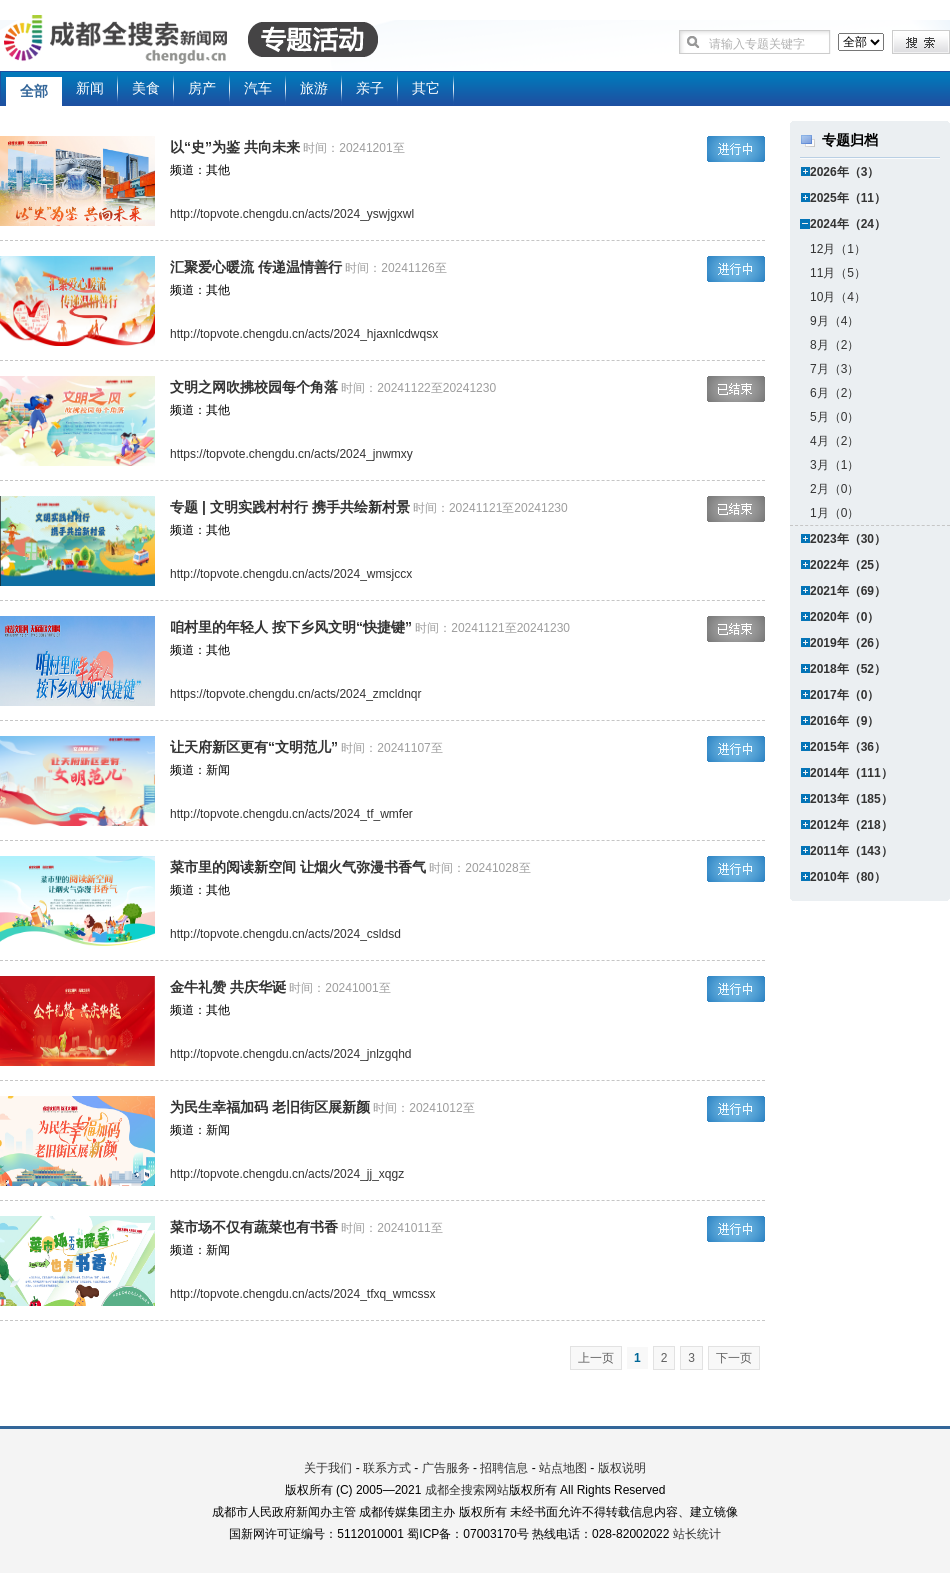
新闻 (90, 88)
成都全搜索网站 (467, 1490)
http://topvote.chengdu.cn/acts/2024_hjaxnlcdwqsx (304, 334)
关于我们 (328, 1468)
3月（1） (834, 465)
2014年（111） (851, 773)
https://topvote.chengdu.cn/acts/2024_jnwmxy (291, 454)
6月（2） (834, 393)
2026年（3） (844, 172)
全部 (34, 91)
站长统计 (697, 1534)
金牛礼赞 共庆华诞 (228, 987)
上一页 (596, 1358)
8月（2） (834, 345)
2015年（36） (848, 747)
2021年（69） (848, 591)
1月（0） (834, 513)
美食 (146, 88)
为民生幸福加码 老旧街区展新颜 (270, 1107)
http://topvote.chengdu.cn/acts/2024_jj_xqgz (287, 1174)
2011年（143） (851, 851)
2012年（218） (851, 825)
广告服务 (446, 1468)
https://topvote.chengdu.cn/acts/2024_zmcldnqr (296, 694)
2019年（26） (848, 643)
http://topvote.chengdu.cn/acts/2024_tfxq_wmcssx (303, 1294)
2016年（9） (844, 721)
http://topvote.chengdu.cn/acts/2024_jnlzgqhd (291, 1054)
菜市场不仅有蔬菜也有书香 (254, 1227)
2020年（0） (844, 617)
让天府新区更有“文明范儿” (254, 747)
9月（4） (834, 321)
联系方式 (387, 1468)
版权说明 (622, 1468)
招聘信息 (504, 1468)
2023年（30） (848, 539)
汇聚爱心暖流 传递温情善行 (256, 267)
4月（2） (834, 441)
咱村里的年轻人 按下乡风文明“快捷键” (291, 627)
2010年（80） (848, 877)
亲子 (370, 88)
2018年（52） (848, 669)
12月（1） (838, 249)
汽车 (258, 88)
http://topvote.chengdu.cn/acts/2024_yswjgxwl (292, 214)
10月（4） (838, 297)
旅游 (314, 88)
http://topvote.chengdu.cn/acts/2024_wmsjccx (291, 574)
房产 (202, 88)
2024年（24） (848, 224)
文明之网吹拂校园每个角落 (254, 387)
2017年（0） (844, 695)
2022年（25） (848, 565)
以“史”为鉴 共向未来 (235, 147)
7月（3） (834, 369)
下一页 (734, 1358)
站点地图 (563, 1468)
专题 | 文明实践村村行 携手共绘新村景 (290, 507)
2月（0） (834, 489)
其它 (426, 88)
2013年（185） (851, 799)
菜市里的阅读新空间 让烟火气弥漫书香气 (298, 867)
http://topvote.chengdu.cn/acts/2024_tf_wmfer (291, 814)
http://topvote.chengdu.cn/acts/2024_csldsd (285, 934)
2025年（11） (848, 198)
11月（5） (838, 273)
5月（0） (834, 417)
